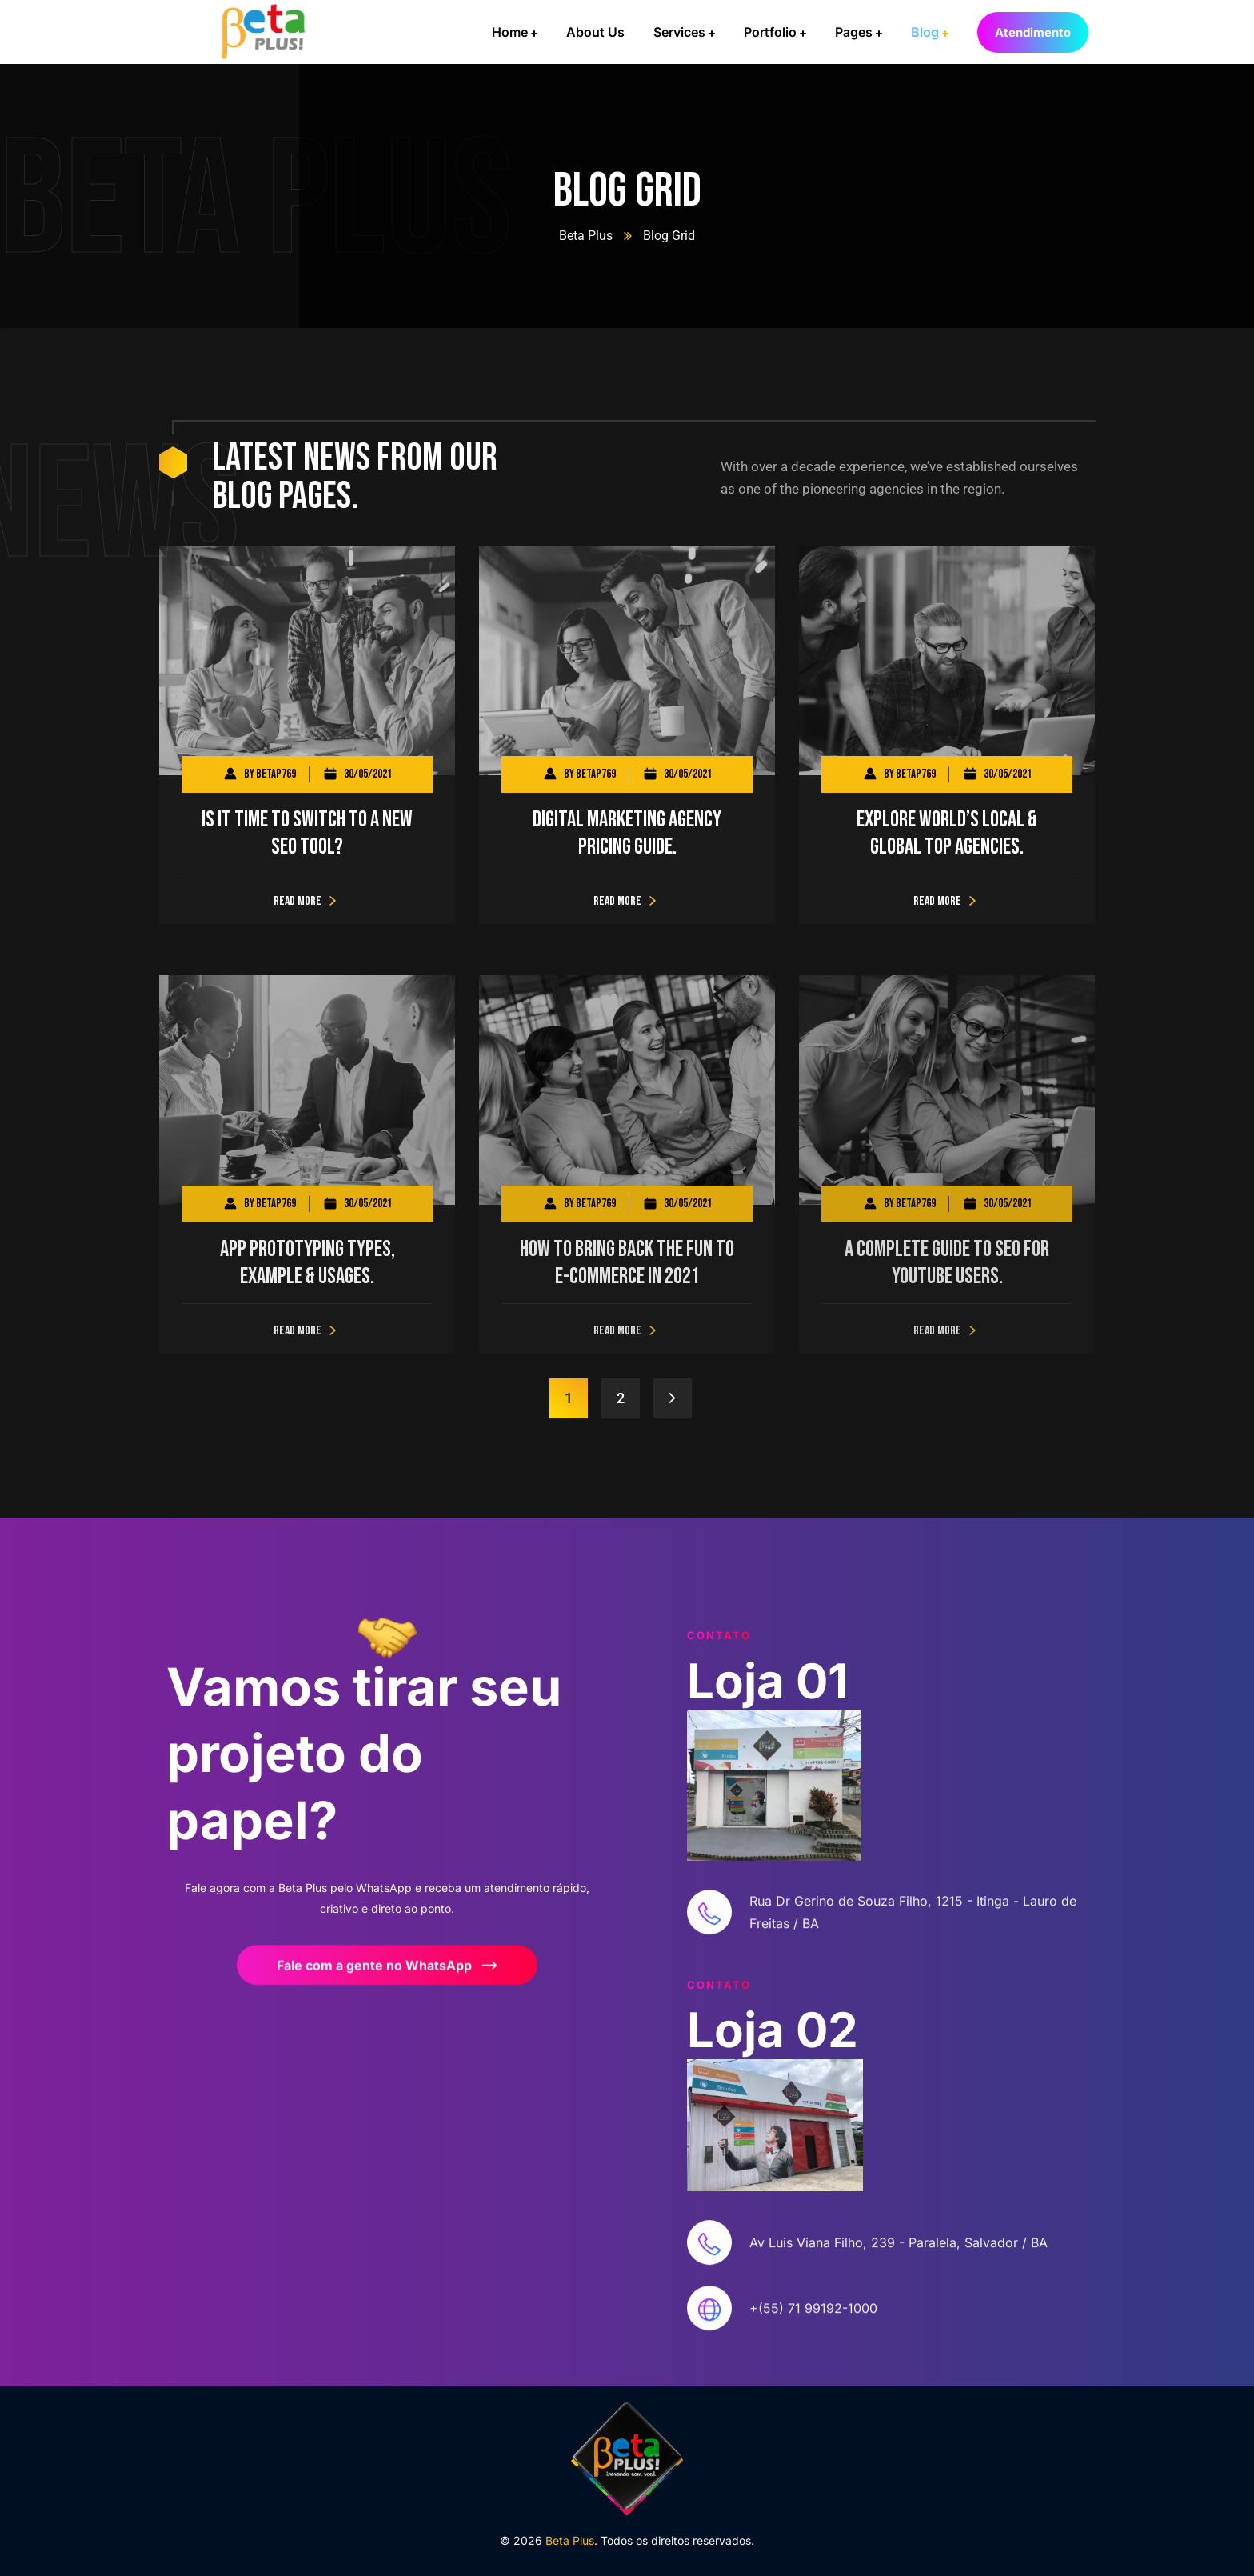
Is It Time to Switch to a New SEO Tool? (307, 833)
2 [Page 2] (621, 1398)
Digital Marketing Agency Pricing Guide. (627, 833)
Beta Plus (586, 235)
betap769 (276, 774)
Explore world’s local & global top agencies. (947, 833)
